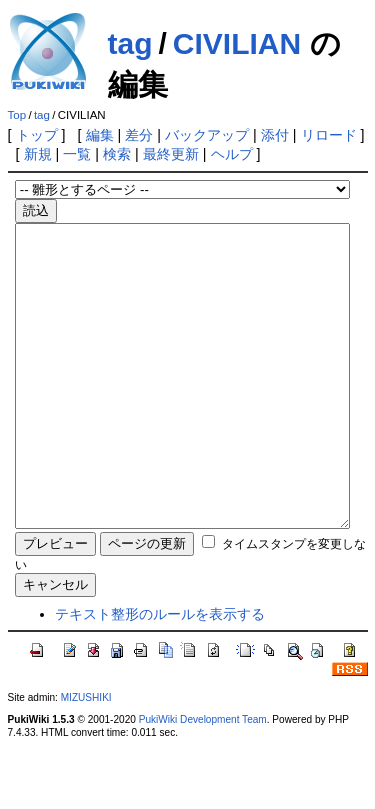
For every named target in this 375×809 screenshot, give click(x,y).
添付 (275, 135)
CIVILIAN (237, 43)
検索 (117, 154)
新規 (38, 154)
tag (130, 43)
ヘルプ (232, 154)
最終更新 (171, 154)
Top (17, 115)
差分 (139, 135)
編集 (100, 135)
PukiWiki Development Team (203, 779)
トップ (37, 135)
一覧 (77, 154)
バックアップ (207, 135)
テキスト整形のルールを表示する (160, 674)
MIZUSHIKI (86, 757)
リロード (329, 135)
